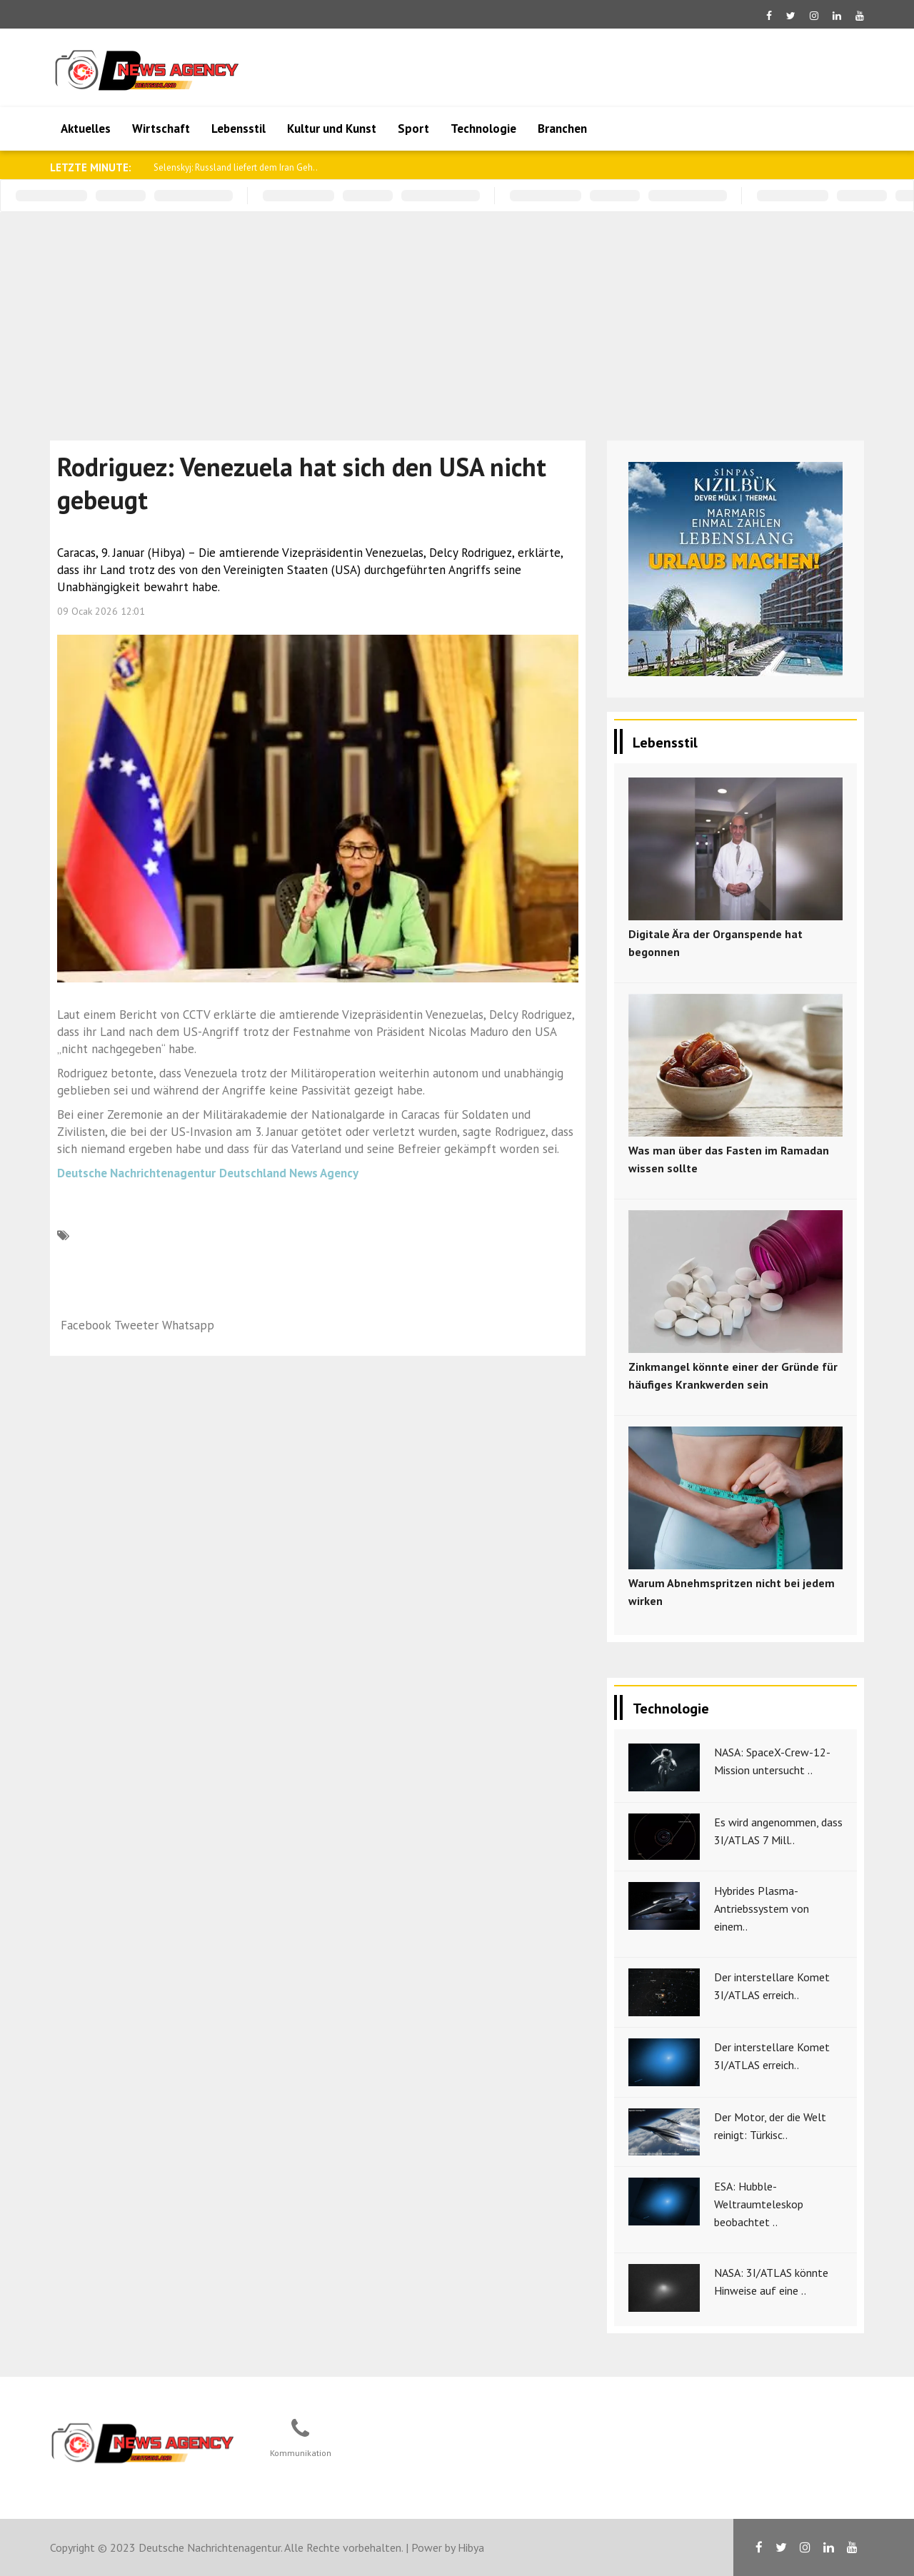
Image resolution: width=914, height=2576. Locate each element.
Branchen (562, 128)
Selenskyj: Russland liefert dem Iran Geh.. (236, 167)
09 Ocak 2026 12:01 (101, 611)
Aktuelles (86, 128)
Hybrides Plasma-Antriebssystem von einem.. (761, 1908)
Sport (413, 128)
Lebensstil (238, 128)
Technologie (483, 128)
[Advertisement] (457, 319)
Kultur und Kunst (331, 128)
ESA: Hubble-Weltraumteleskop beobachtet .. (758, 2204)
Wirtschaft (161, 128)
